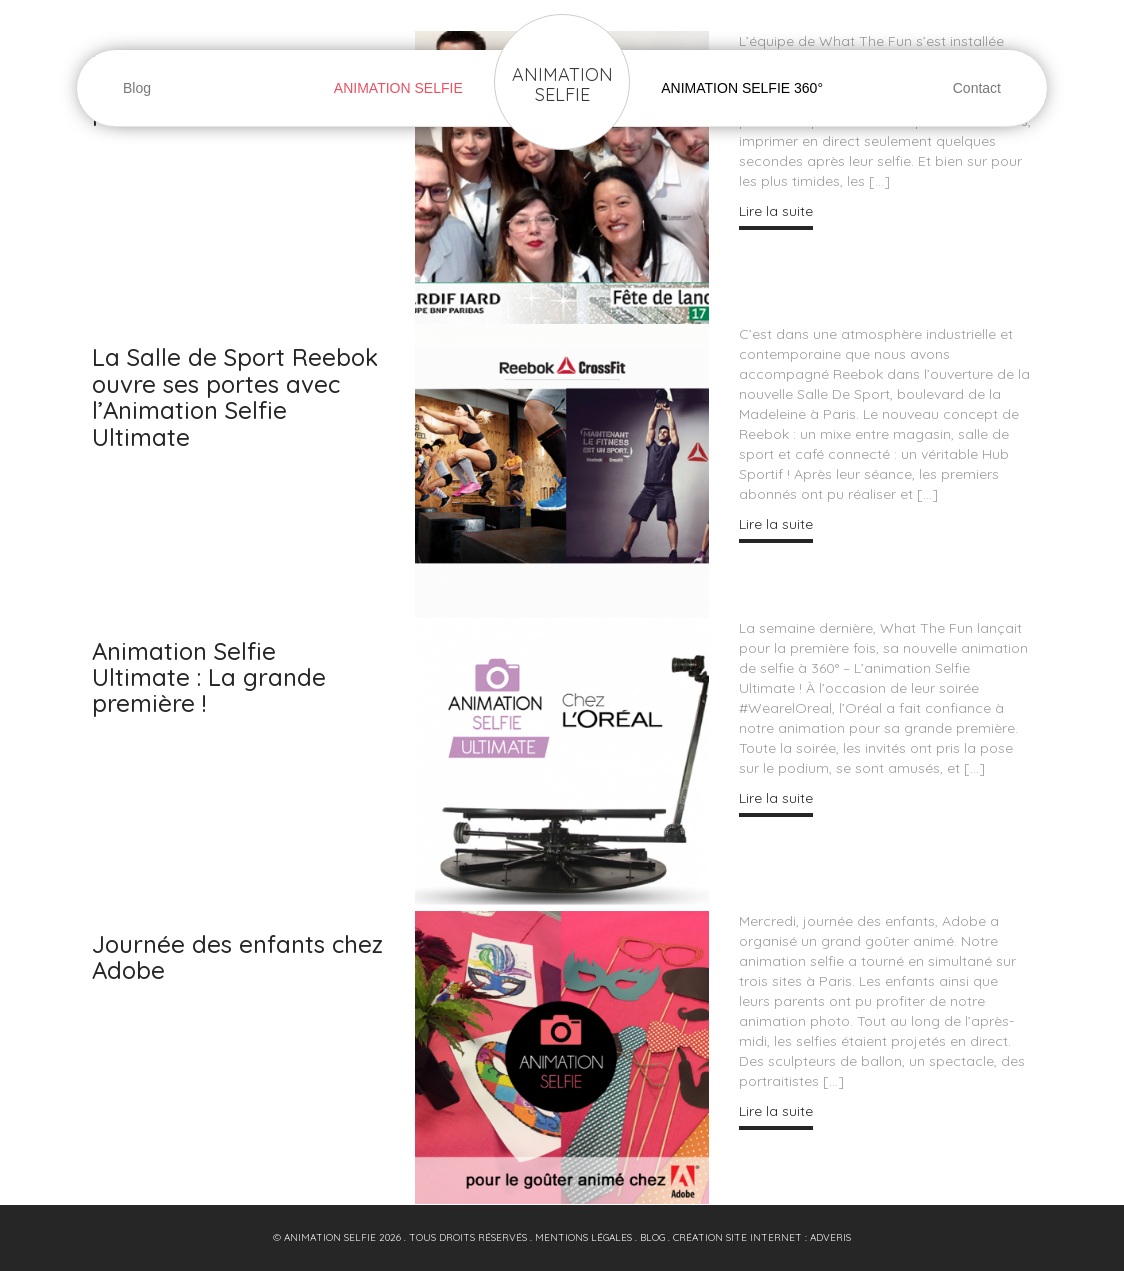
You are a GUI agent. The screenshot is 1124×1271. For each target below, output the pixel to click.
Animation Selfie (562, 84)
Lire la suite (776, 211)
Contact (977, 88)
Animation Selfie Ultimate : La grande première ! (209, 677)
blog (652, 1237)
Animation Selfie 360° (742, 88)
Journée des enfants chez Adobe (237, 957)
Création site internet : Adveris (762, 1237)
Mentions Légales (583, 1237)
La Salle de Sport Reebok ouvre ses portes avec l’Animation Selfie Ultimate (235, 396)
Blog (137, 88)
